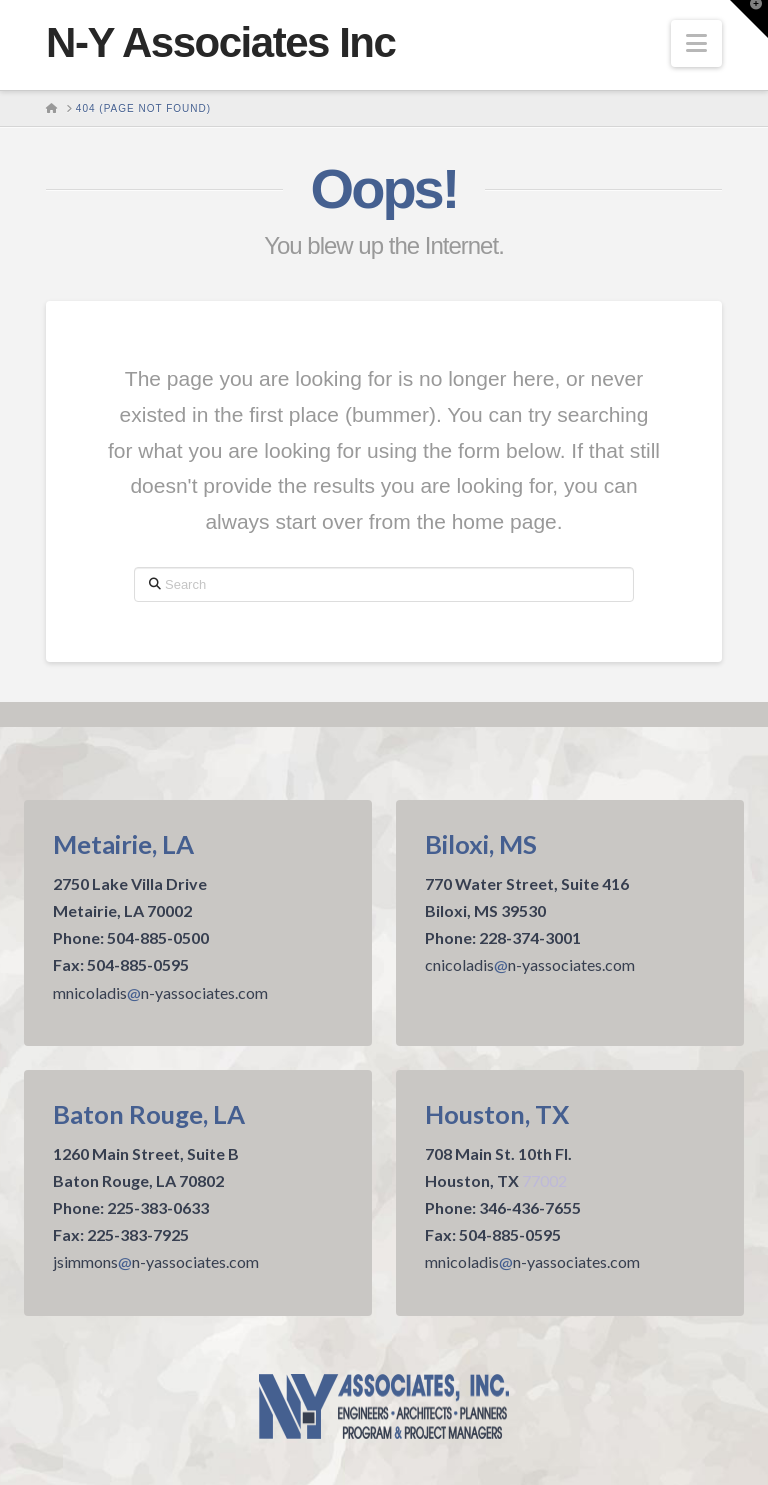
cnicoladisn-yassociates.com (530, 964)
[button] (696, 43)
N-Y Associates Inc (220, 43)
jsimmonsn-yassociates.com (156, 1261)
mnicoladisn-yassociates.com (160, 992)
